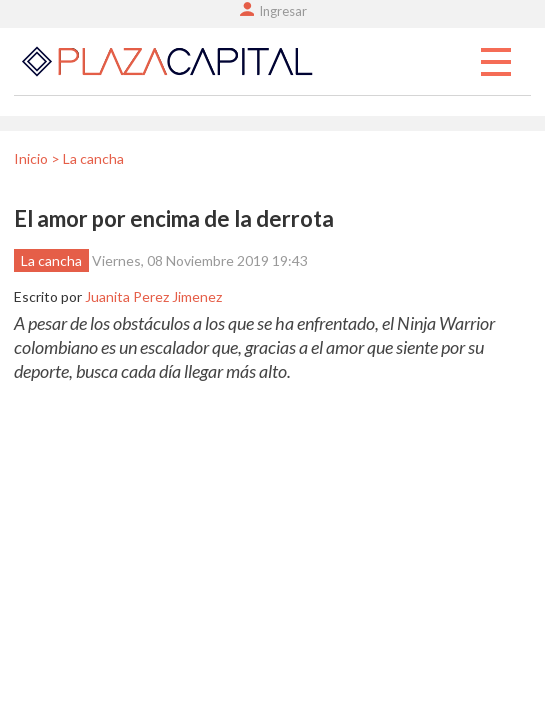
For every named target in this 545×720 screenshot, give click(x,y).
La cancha (51, 260)
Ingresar (283, 11)
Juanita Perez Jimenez (153, 296)
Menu (496, 63)
